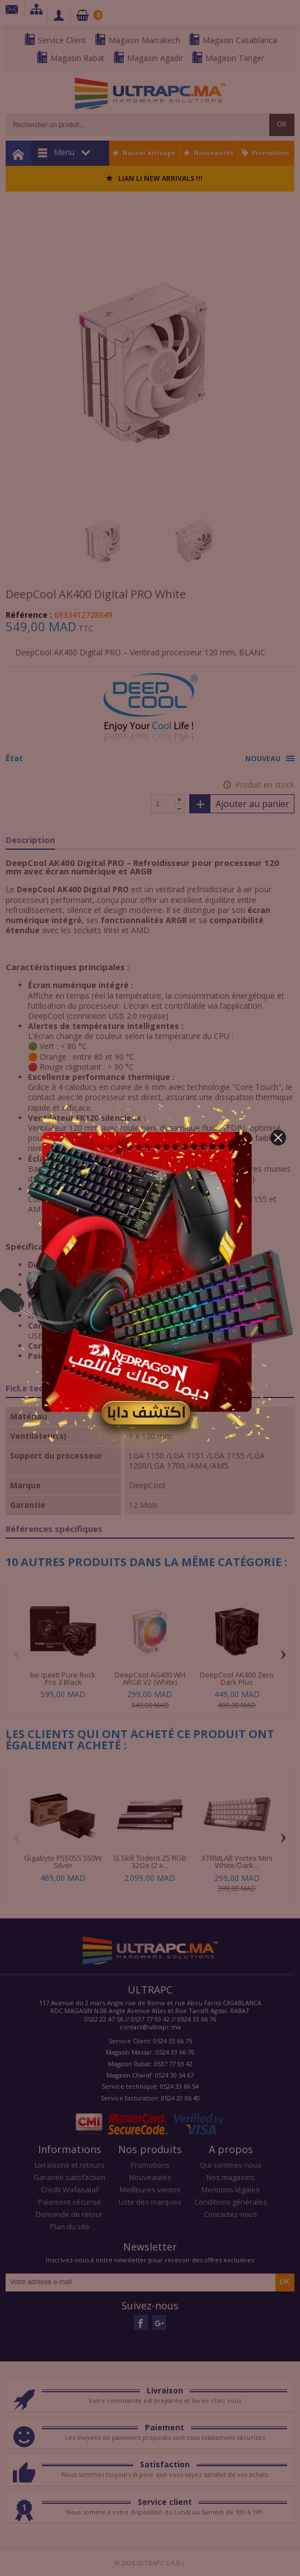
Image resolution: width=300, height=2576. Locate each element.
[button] (278, 1137)
